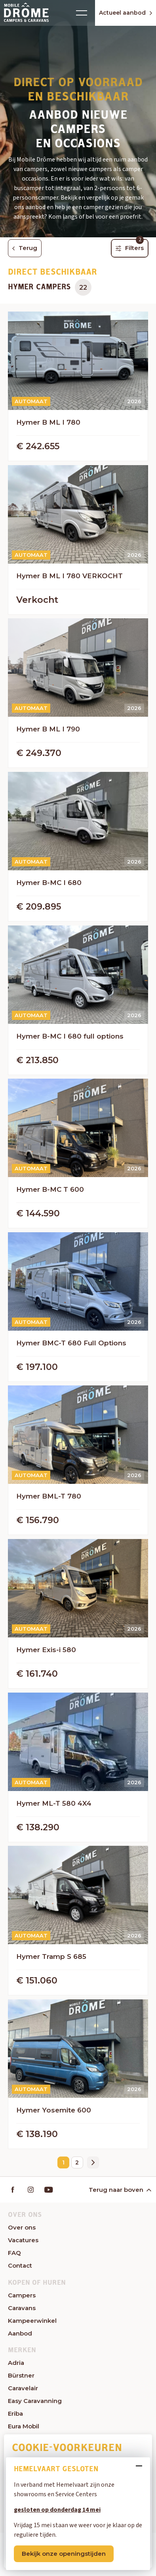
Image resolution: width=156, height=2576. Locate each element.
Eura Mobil (23, 2426)
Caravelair (23, 2388)
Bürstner (21, 2375)
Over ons (22, 2227)
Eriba (15, 2413)
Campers (22, 2295)
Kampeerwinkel (32, 2320)
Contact (20, 2265)
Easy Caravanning (35, 2401)
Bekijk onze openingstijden (64, 2553)
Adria (16, 2362)
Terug (24, 248)
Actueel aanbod (125, 12)
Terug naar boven (119, 2189)
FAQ (14, 2253)
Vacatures (23, 2240)
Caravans (22, 2308)
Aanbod (20, 2333)
